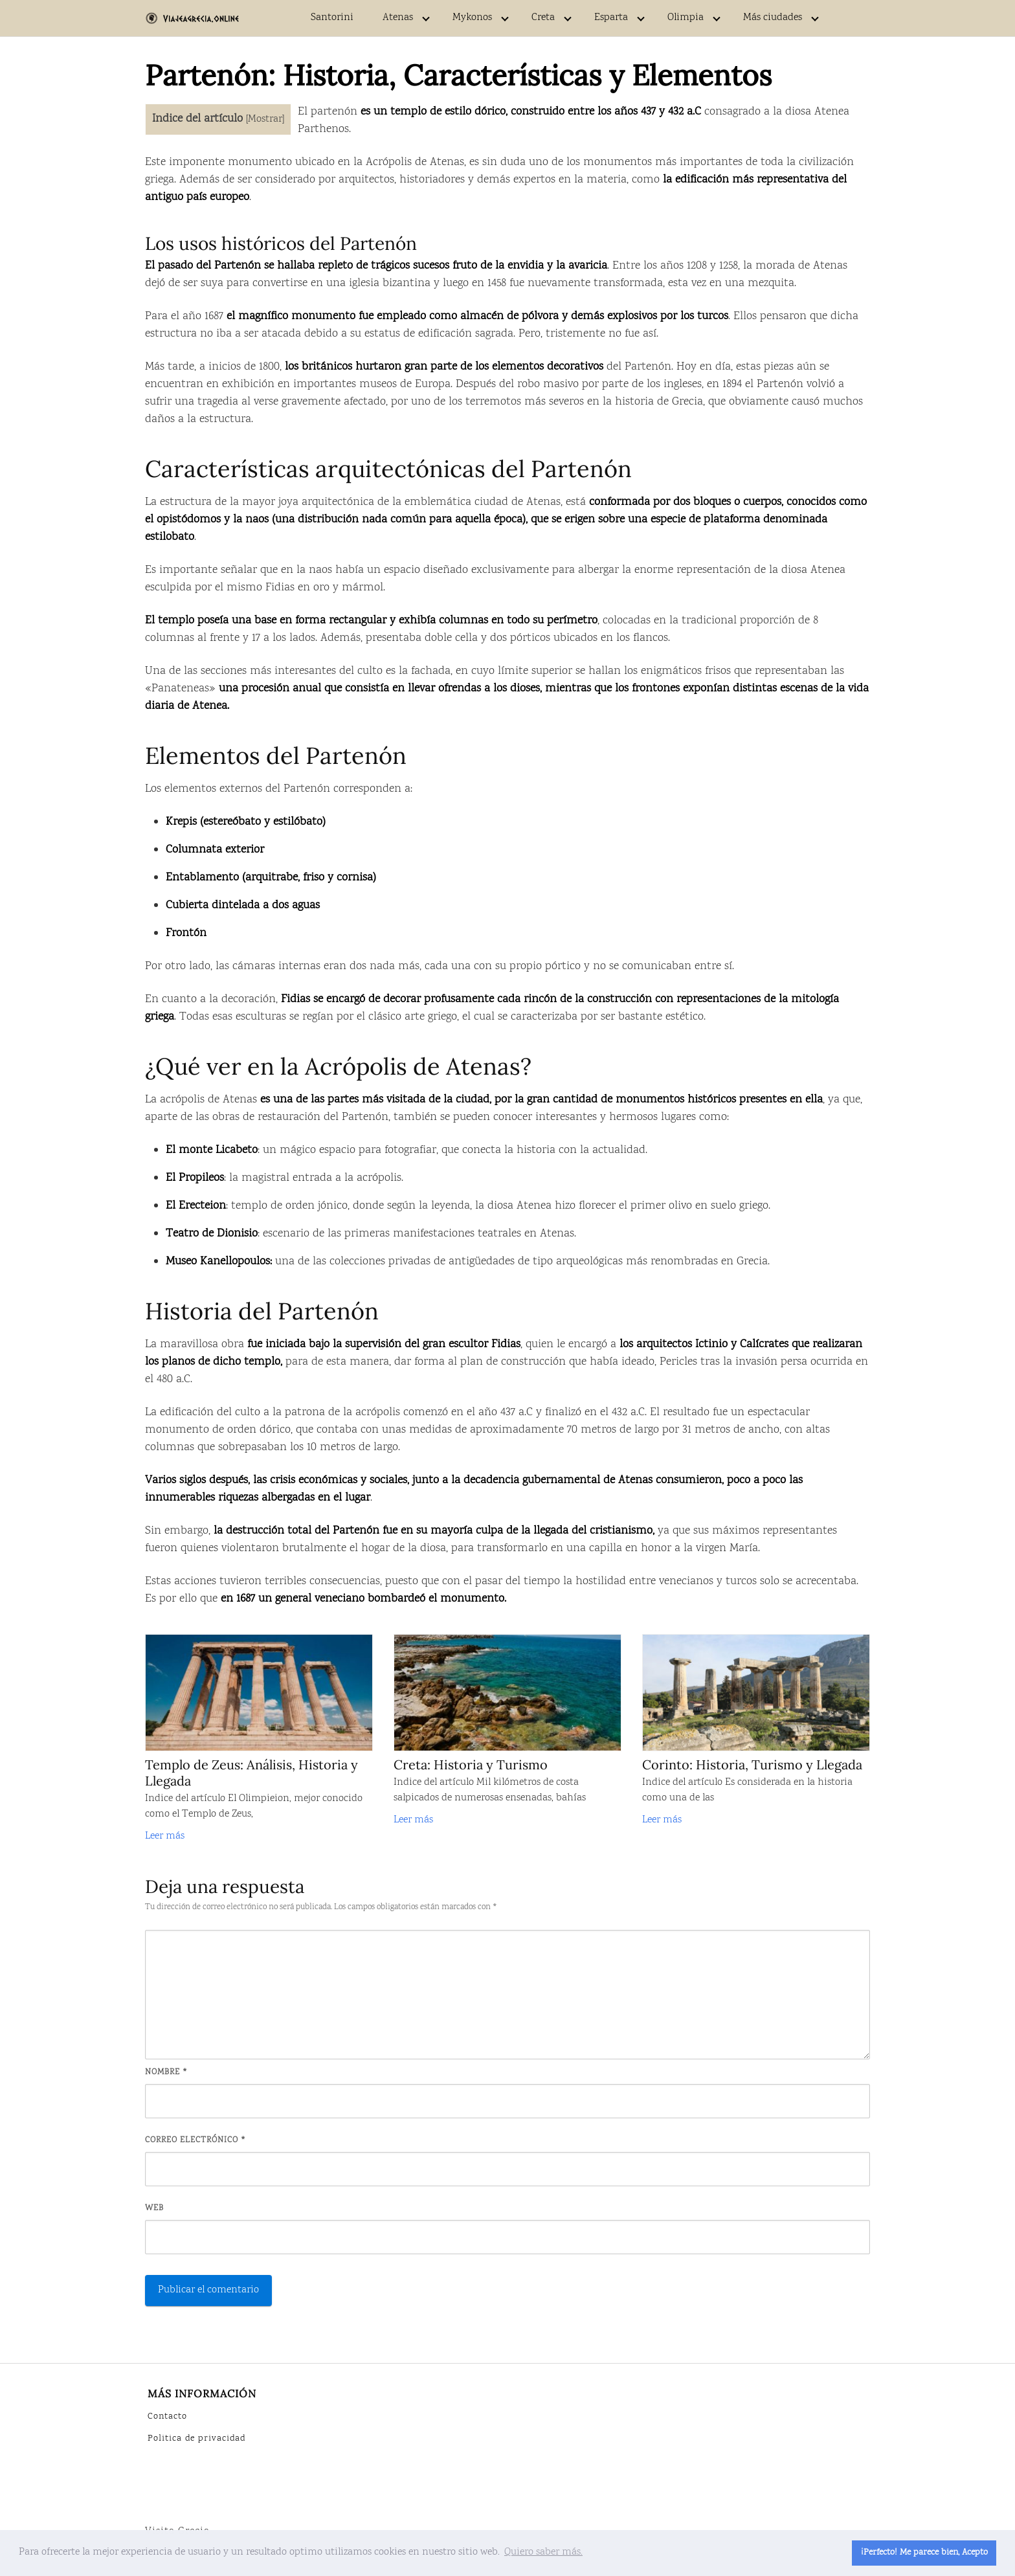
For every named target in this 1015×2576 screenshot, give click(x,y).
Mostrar (265, 119)
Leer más (164, 1836)
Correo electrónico (196, 2140)
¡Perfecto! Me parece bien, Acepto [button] (924, 2552)
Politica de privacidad (196, 2438)
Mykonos (472, 17)
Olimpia (685, 17)
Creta (543, 17)
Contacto (167, 2416)
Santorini (332, 17)
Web (154, 2208)
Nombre (166, 2072)
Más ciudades (772, 17)
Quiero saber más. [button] (543, 2552)
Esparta (611, 17)
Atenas (398, 17)
